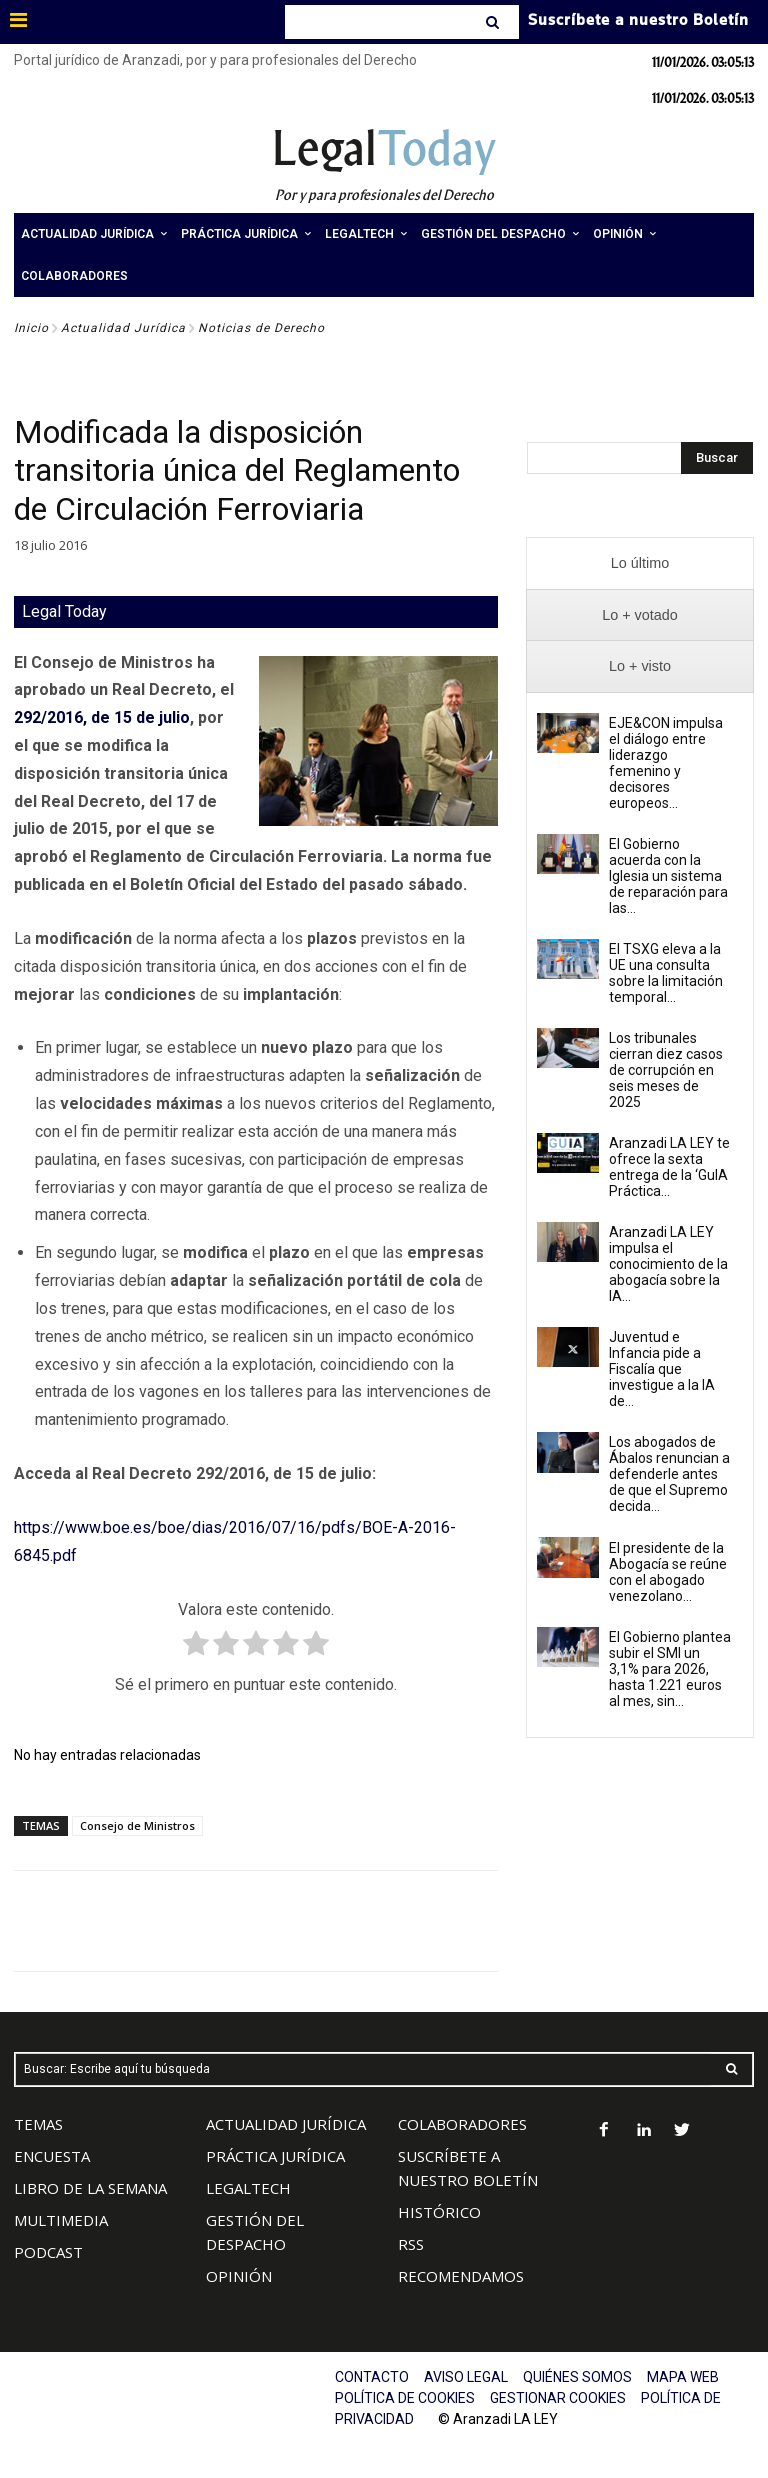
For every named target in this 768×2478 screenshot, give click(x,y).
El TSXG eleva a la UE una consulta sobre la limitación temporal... (666, 973)
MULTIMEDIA (61, 2220)
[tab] (640, 563)
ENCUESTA (52, 2156)
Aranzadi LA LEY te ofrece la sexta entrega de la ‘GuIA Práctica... (669, 1167)
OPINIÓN (239, 2276)
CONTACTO (372, 2377)
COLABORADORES (462, 2124)
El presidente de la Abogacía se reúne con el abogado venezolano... (668, 1572)
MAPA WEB (683, 2377)
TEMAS (38, 2124)
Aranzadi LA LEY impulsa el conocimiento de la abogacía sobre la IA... (668, 1264)
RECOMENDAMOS (461, 2276)
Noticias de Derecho (261, 328)
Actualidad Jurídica (123, 328)
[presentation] (640, 563)
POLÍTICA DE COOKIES (405, 2398)
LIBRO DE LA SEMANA (90, 2188)
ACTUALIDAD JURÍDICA (286, 2124)
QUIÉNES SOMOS (577, 2377)
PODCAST (48, 2252)
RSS (411, 2244)
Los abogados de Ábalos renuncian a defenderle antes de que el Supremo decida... (669, 1474)
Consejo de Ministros (137, 1825)
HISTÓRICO (439, 2212)
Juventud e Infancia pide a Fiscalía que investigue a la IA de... (662, 1369)
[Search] (494, 22)
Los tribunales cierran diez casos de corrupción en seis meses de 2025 (666, 1070)
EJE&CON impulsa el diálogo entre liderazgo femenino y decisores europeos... (666, 763)
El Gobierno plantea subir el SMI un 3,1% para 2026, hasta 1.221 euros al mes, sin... (670, 1669)
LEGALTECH (248, 2188)
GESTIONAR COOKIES (558, 2398)
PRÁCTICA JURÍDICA (275, 2156)
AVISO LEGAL (466, 2377)
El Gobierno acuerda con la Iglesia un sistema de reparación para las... (668, 876)
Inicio (31, 328)
